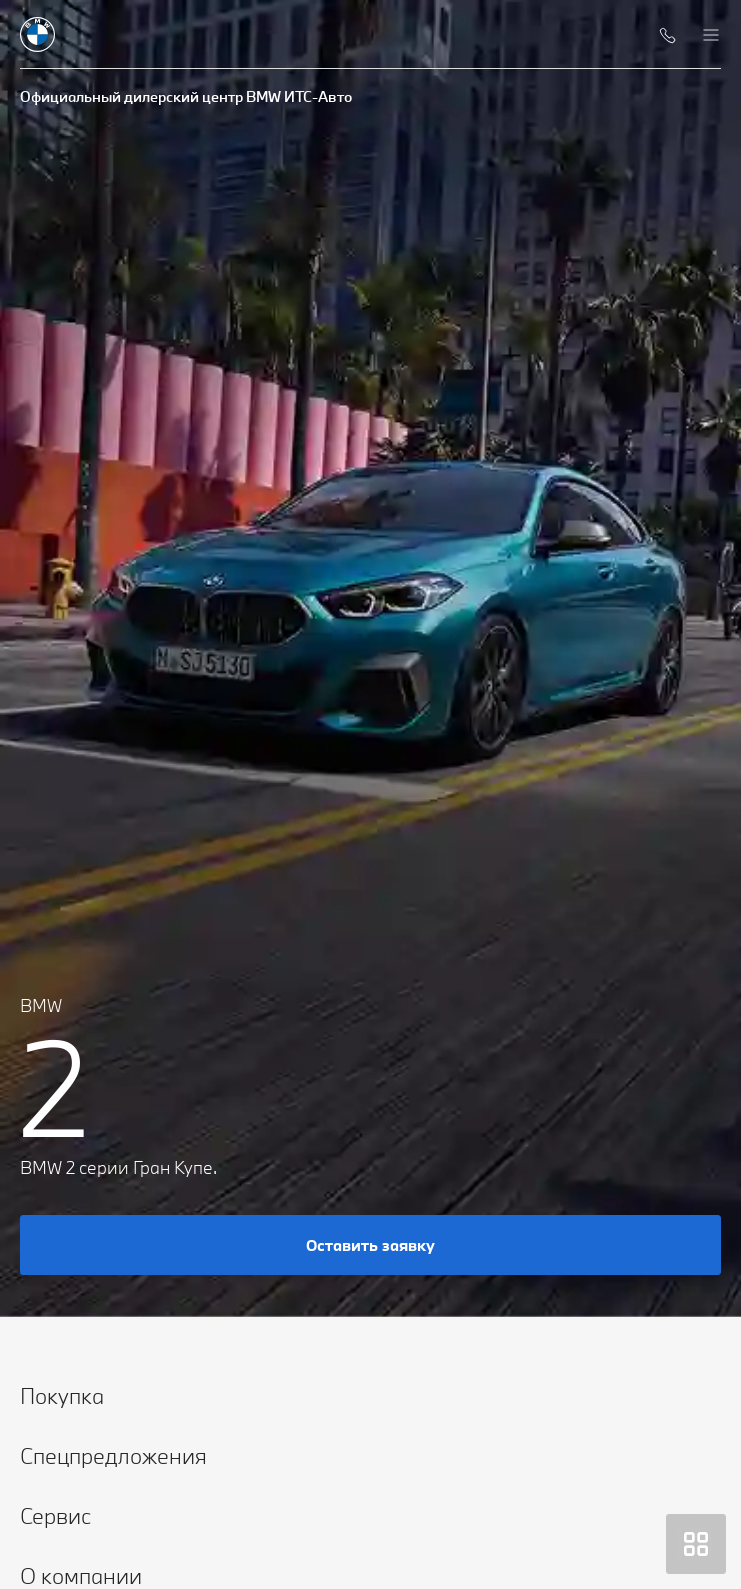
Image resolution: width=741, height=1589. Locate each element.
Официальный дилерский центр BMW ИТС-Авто (186, 96)
